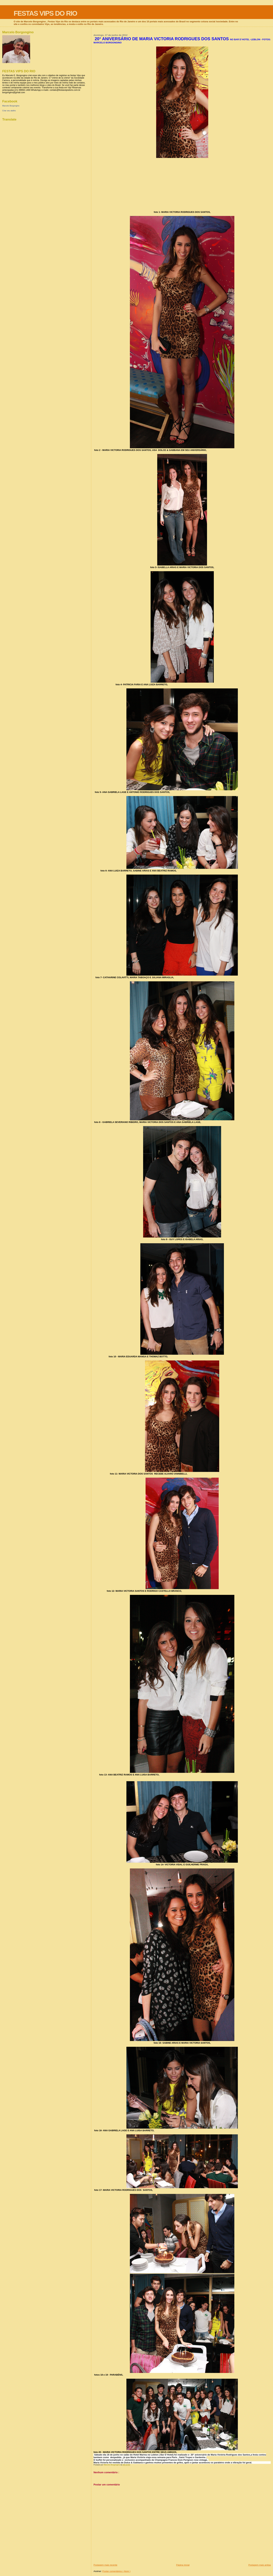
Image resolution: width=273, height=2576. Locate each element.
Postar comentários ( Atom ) (116, 2571)
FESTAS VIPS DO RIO (45, 13)
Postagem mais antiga (259, 2565)
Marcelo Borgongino (10, 106)
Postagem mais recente (105, 2565)
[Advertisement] (182, 184)
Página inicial (183, 2565)
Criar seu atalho (9, 111)
